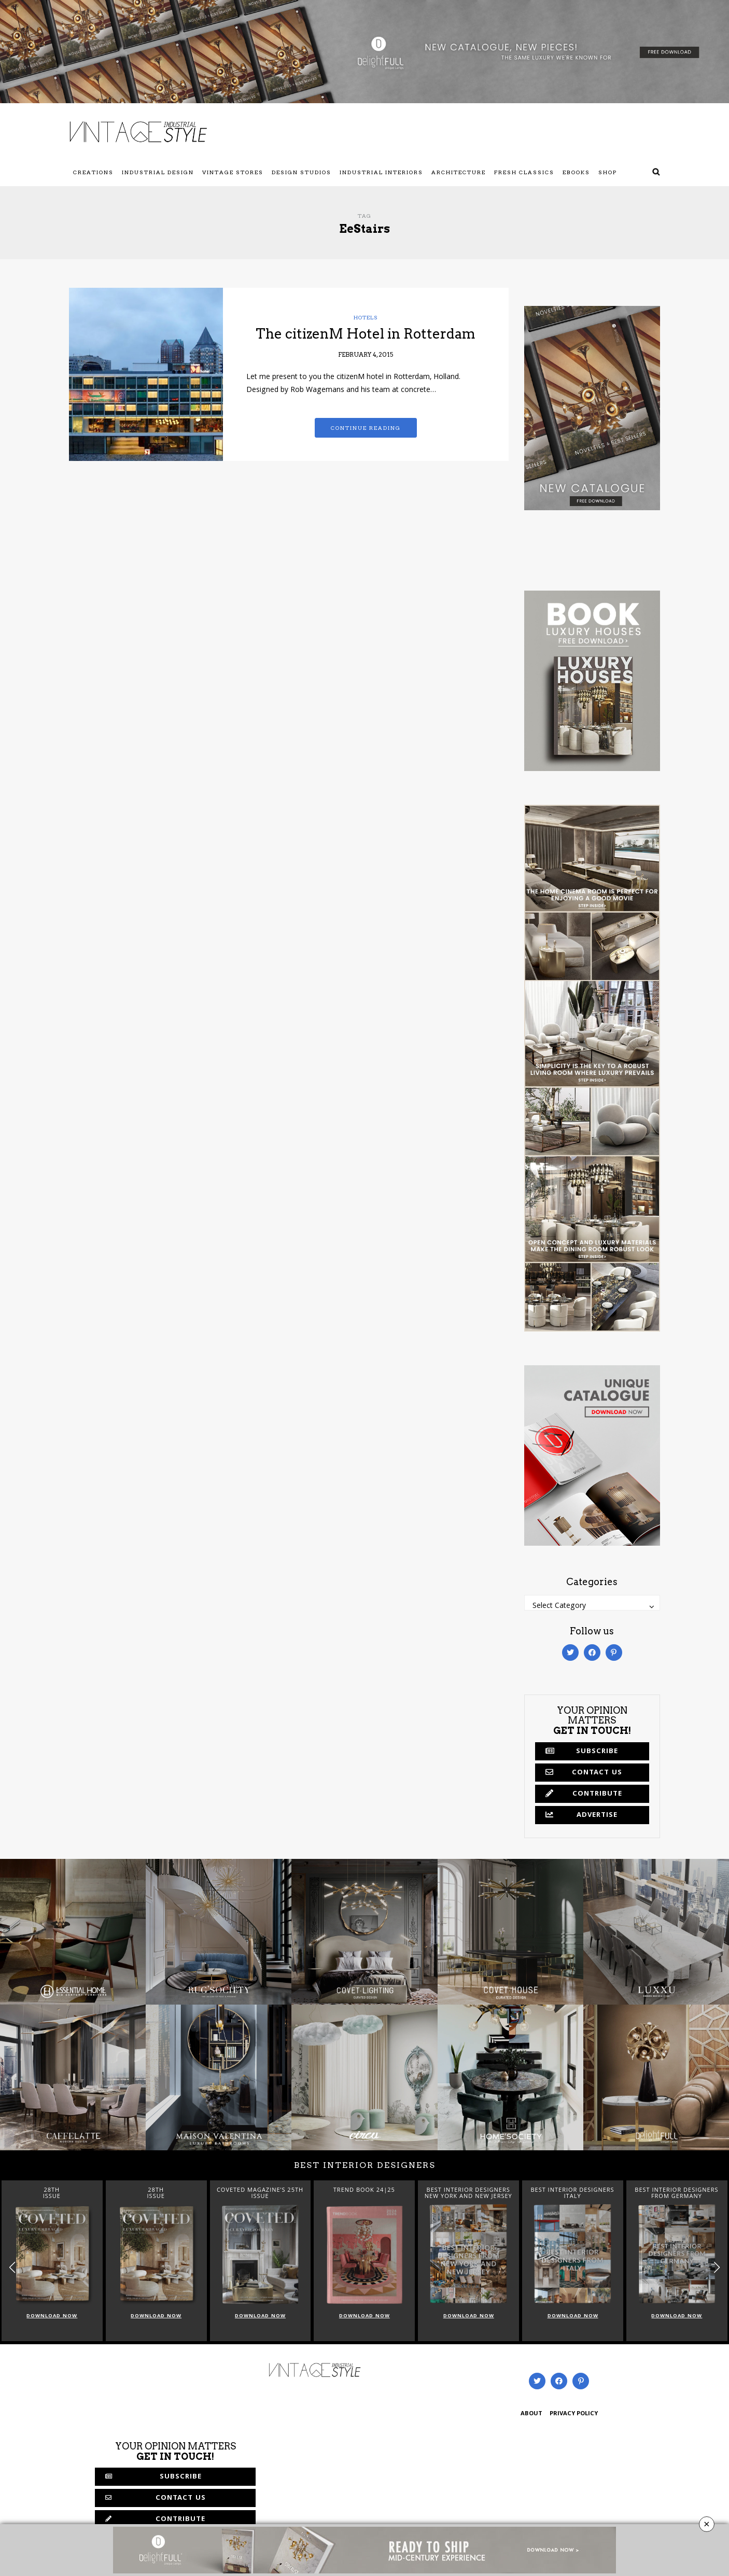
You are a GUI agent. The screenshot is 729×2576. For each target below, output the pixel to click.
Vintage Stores (232, 172)
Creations (93, 172)
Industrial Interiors (381, 172)
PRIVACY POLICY (574, 2414)
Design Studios (301, 172)
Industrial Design (158, 172)
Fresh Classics (524, 172)
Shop (607, 172)
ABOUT (531, 2414)
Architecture (458, 172)
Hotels (366, 317)
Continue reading (366, 428)
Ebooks (576, 172)
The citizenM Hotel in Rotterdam (365, 334)
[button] (717, 2268)
